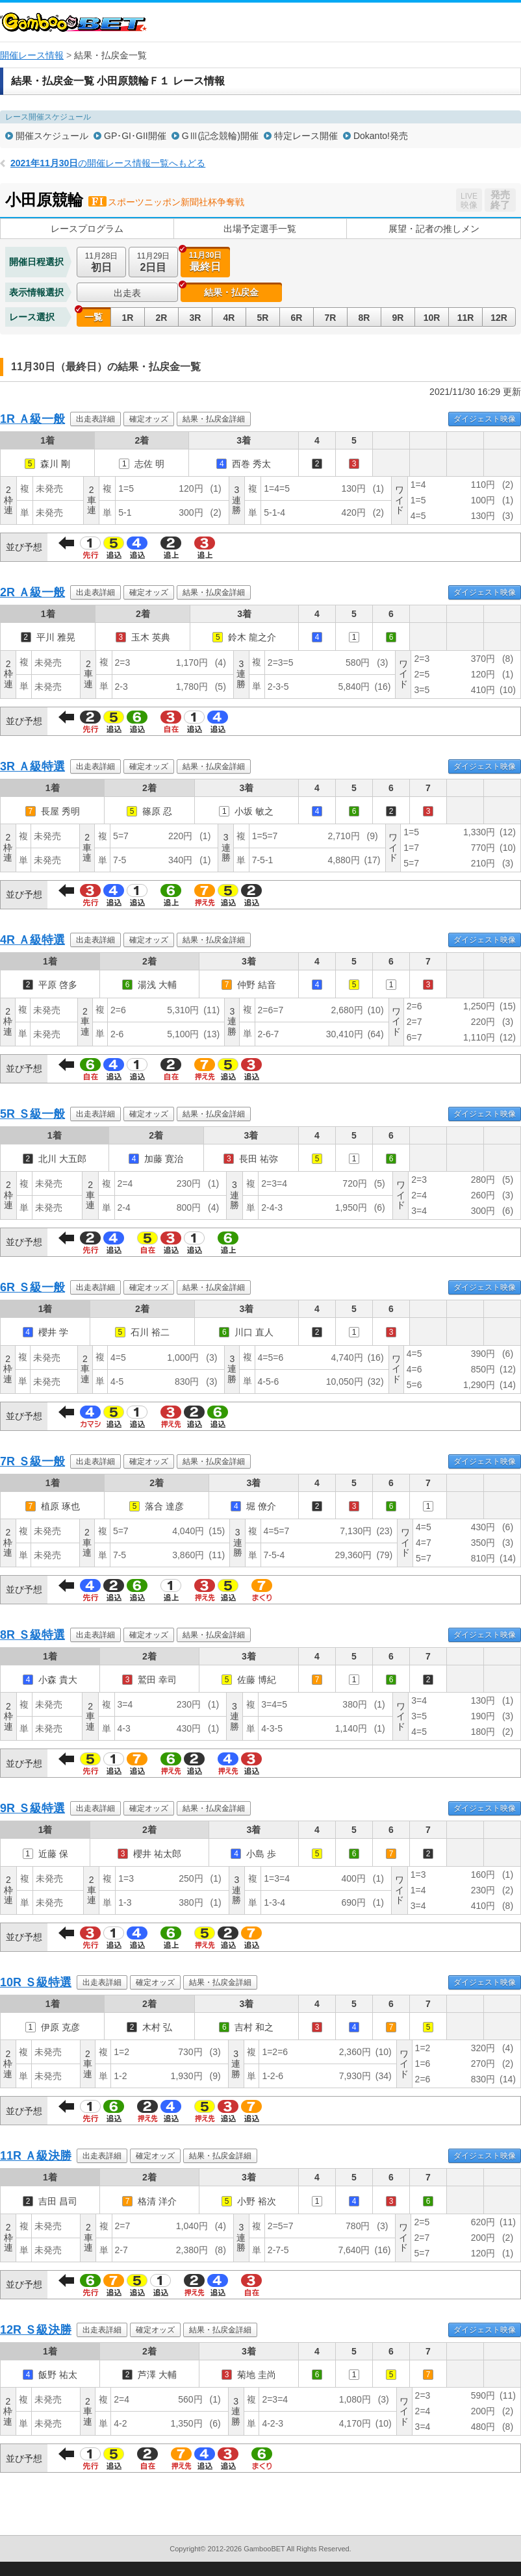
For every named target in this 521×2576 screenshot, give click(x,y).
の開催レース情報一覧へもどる (107, 163)
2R (162, 317)
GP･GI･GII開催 (135, 136)
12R (498, 317)
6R (297, 317)
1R (128, 317)
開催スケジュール (52, 136)
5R (263, 317)
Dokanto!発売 (380, 136)
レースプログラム (87, 228)
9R (398, 317)
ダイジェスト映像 (484, 418)
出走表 (127, 293)
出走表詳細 (95, 418)
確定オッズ (148, 418)
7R (331, 317)
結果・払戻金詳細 (214, 418)
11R (465, 317)
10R (432, 317)
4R (229, 317)
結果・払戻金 (231, 292)
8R (364, 317)
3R (195, 317)
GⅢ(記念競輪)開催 (220, 136)
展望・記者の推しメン (433, 228)
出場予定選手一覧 (259, 228)
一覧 (93, 317)
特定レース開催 (306, 136)
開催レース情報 (32, 55)
